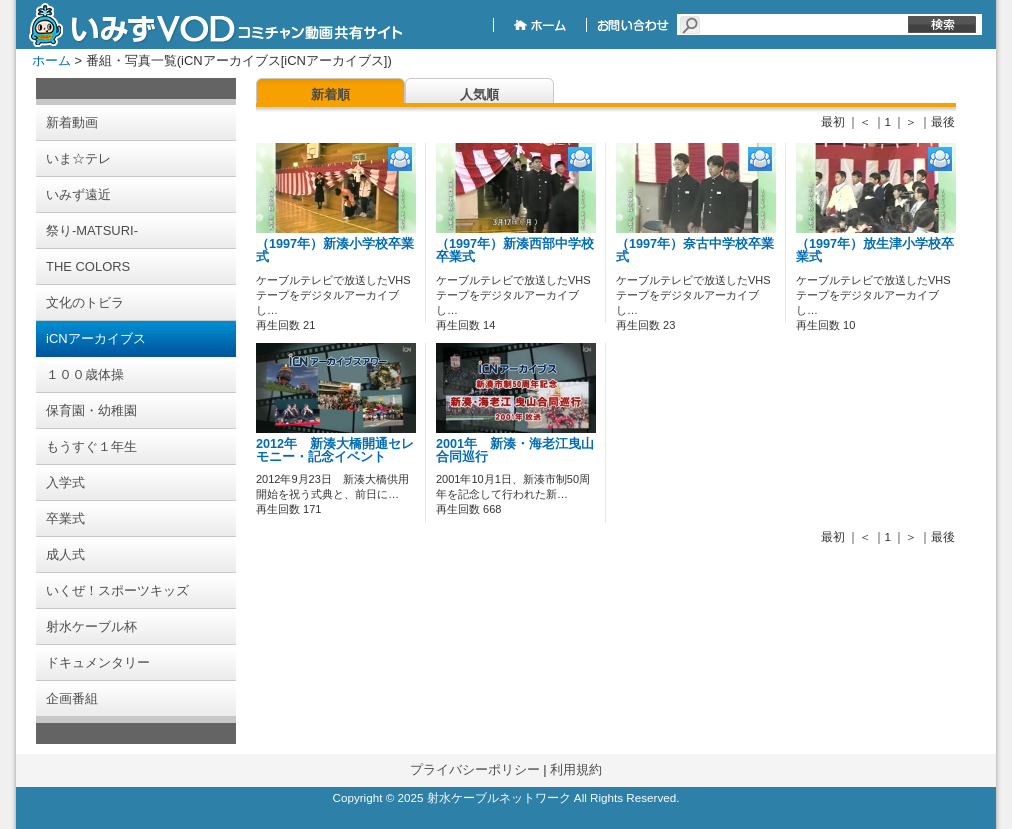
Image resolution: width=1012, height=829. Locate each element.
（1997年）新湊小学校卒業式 (335, 250)
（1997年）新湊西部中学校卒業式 (515, 250)
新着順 (330, 94)
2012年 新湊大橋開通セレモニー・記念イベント (335, 450)
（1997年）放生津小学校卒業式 (875, 250)
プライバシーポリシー (475, 769)
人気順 (479, 94)
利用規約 (576, 769)
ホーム (51, 60)
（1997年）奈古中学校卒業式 (695, 250)
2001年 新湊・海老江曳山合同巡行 (515, 450)
